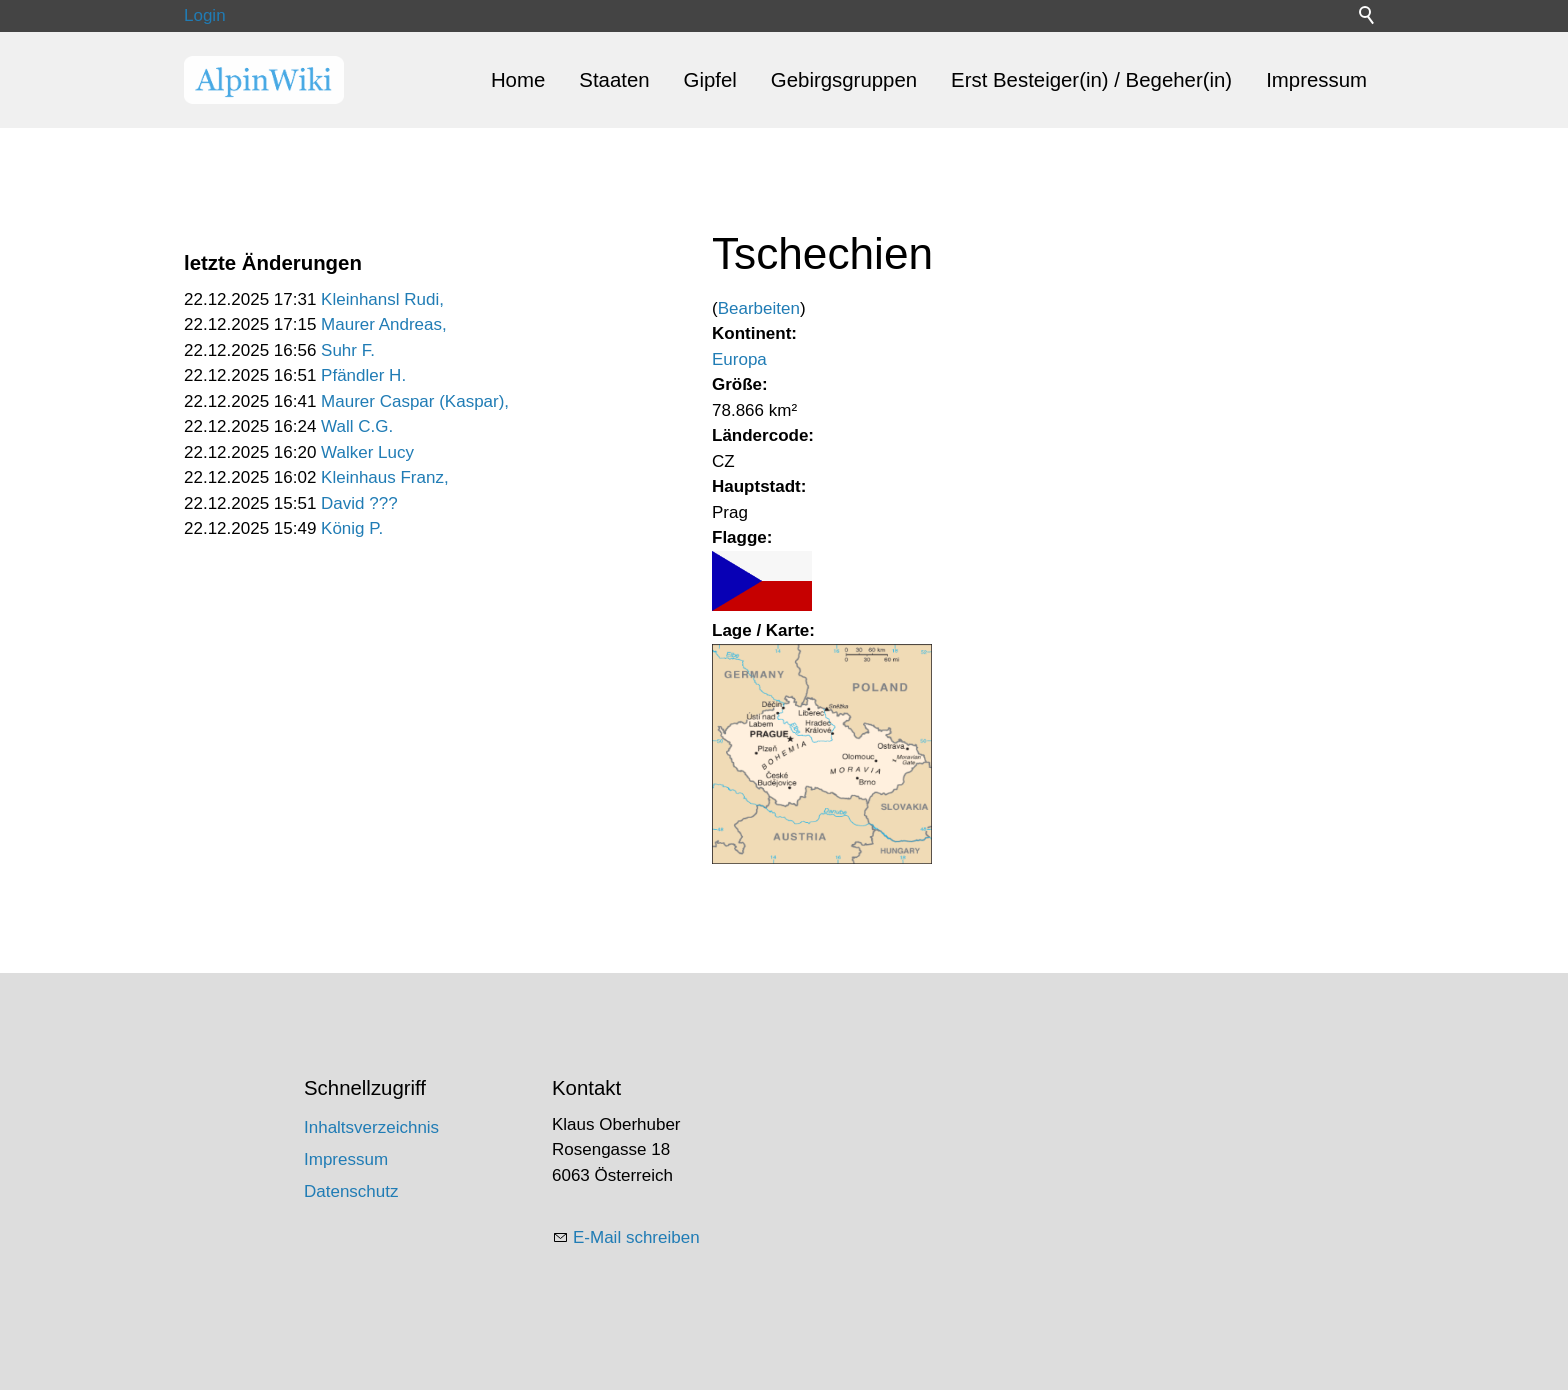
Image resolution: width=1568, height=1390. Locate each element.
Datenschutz (351, 1191)
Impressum (1316, 80)
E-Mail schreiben (636, 1237)
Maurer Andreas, (384, 324)
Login (205, 15)
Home (518, 80)
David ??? (359, 503)
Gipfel (710, 80)
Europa (739, 359)
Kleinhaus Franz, (385, 477)
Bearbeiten (759, 308)
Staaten (614, 80)
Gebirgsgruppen (844, 80)
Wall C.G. (357, 426)
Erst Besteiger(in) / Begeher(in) (1091, 80)
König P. (352, 528)
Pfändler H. (363, 375)
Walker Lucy (367, 452)
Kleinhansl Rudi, (382, 299)
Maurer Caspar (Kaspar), (415, 401)
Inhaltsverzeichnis (371, 1127)
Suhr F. (348, 350)
